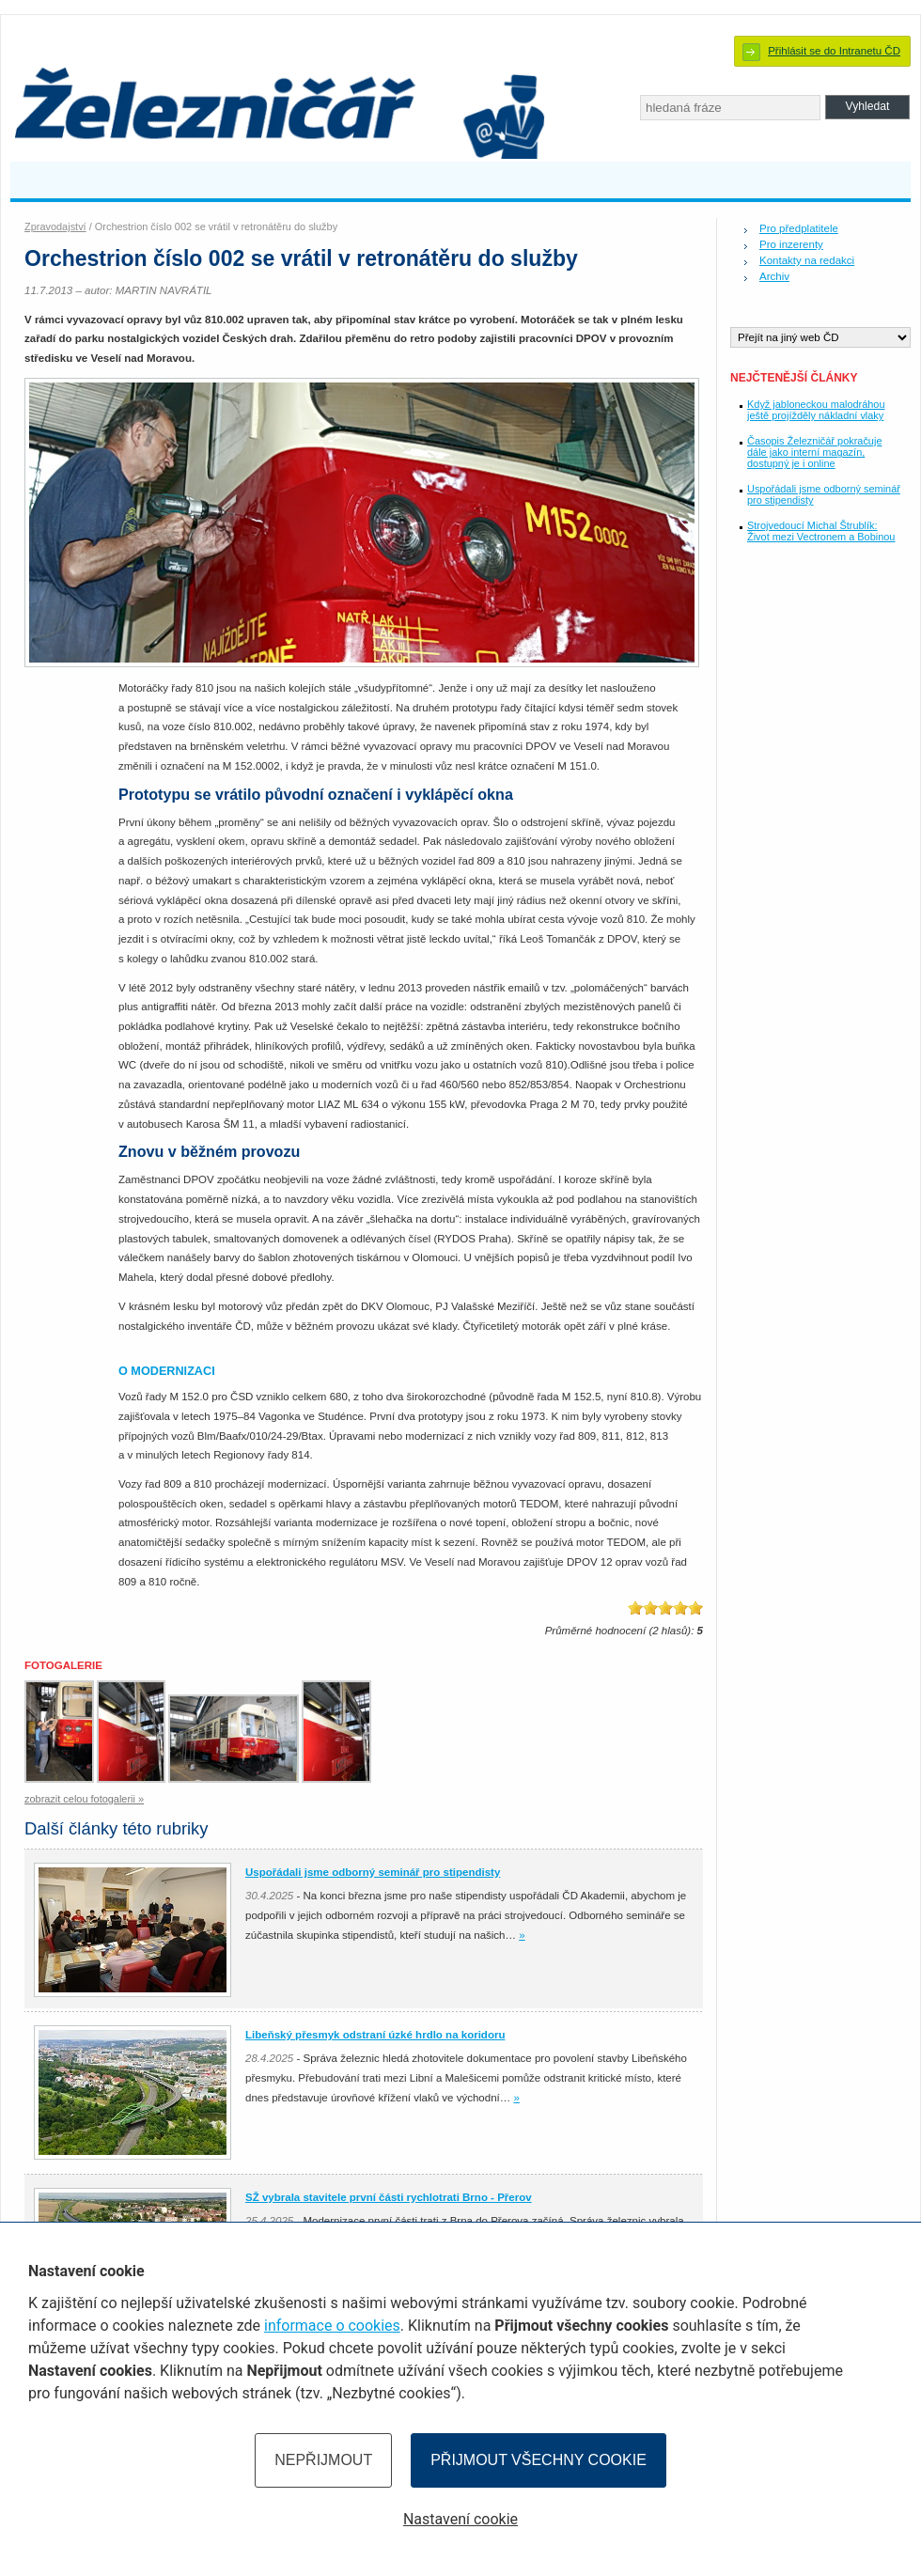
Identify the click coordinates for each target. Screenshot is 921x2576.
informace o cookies (332, 2325)
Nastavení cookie (460, 2519)
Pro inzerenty (791, 244)
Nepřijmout (323, 2460)
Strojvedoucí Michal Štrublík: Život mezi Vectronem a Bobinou (821, 531)
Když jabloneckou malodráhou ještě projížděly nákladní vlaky (816, 409)
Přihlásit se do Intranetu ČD (834, 50)
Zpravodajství (55, 226)
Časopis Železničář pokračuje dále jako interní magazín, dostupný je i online (814, 452)
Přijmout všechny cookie (538, 2460)
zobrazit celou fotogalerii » (84, 1798)
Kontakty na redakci (806, 260)
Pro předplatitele (798, 228)
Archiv (774, 276)
